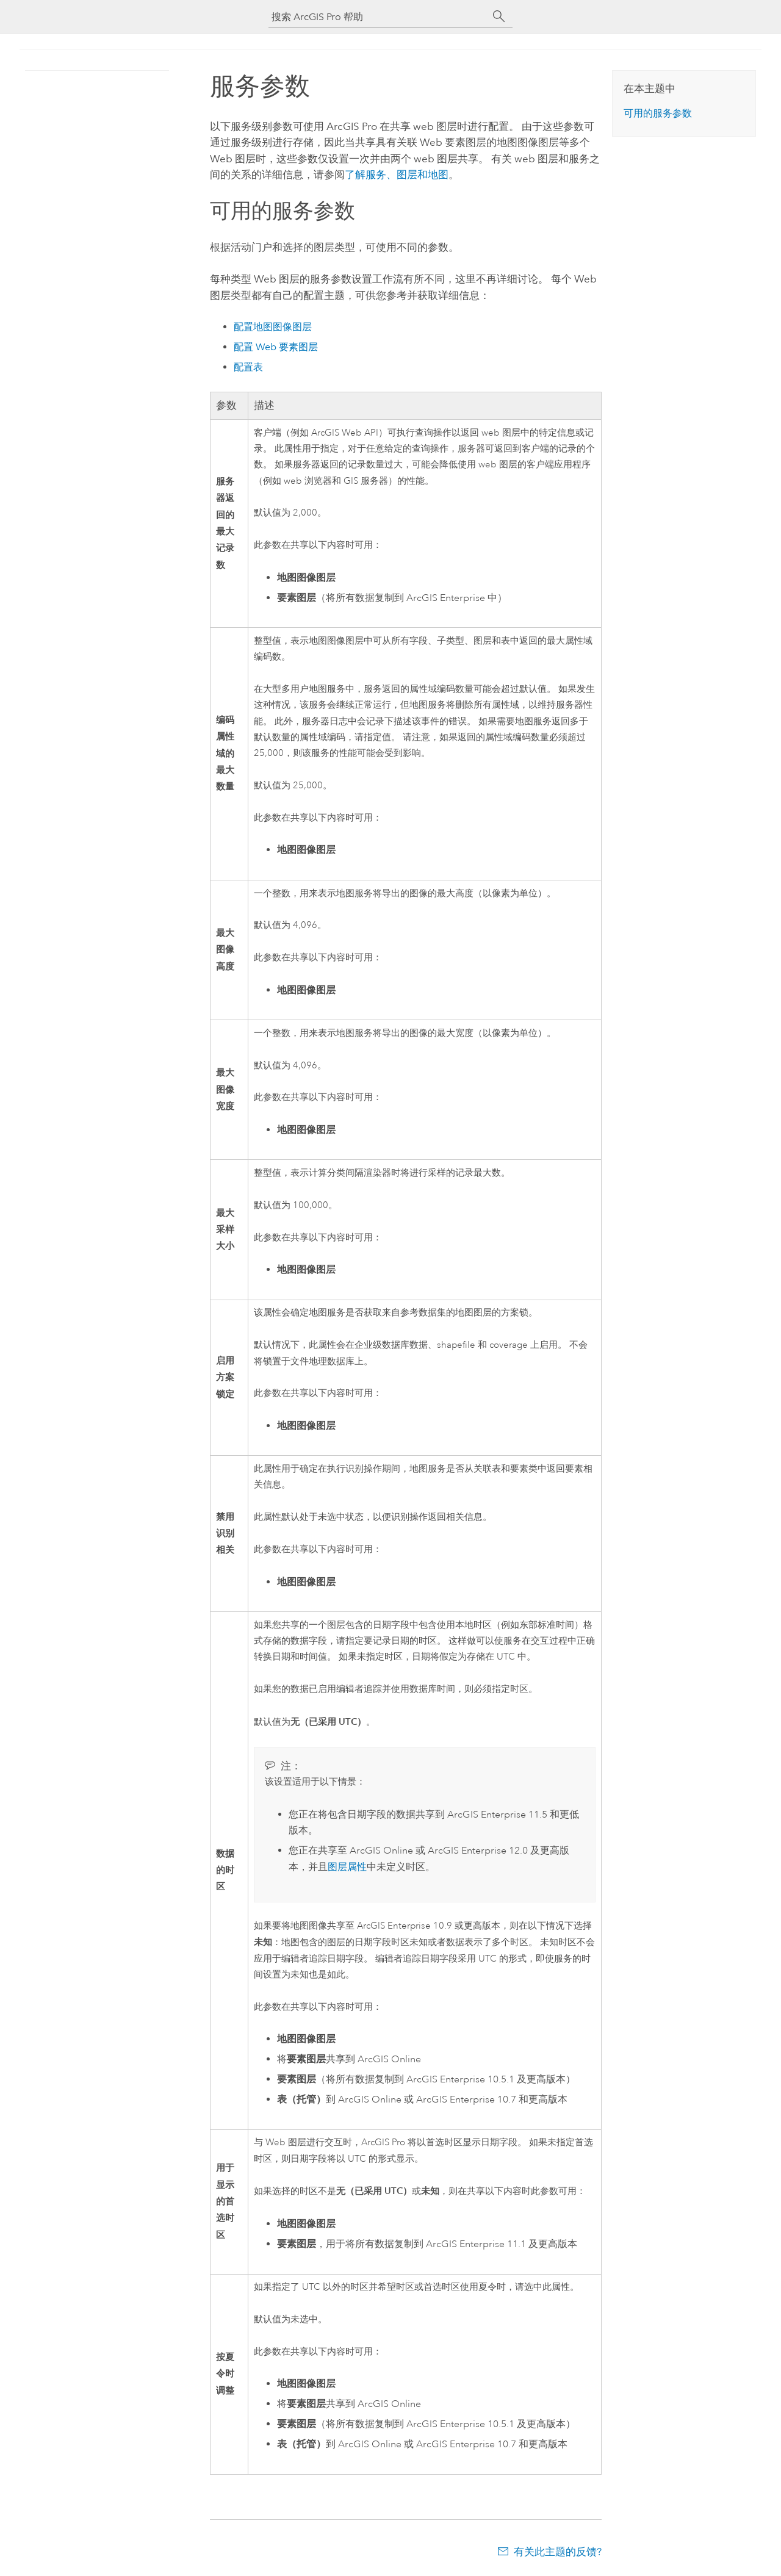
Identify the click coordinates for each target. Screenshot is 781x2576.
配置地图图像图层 (273, 327)
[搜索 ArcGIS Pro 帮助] (378, 16)
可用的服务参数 (658, 113)
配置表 (248, 367)
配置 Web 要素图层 (276, 347)
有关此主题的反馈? (558, 2551)
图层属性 (347, 1867)
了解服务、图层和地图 (396, 174)
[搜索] (499, 16)
